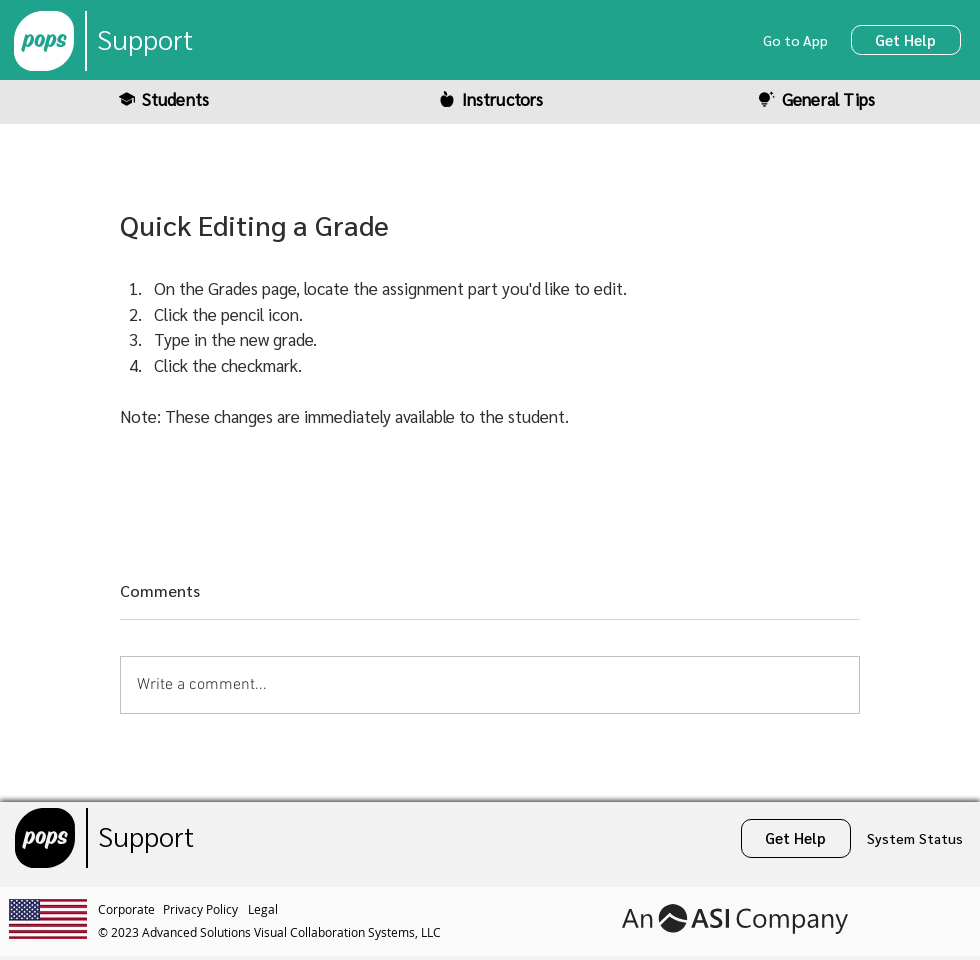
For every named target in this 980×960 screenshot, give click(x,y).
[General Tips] (816, 98)
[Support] (145, 41)
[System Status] (916, 838)
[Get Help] (906, 40)
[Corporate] (130, 909)
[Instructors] (490, 98)
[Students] (163, 98)
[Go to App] (797, 40)
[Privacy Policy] (205, 909)
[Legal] (265, 909)
